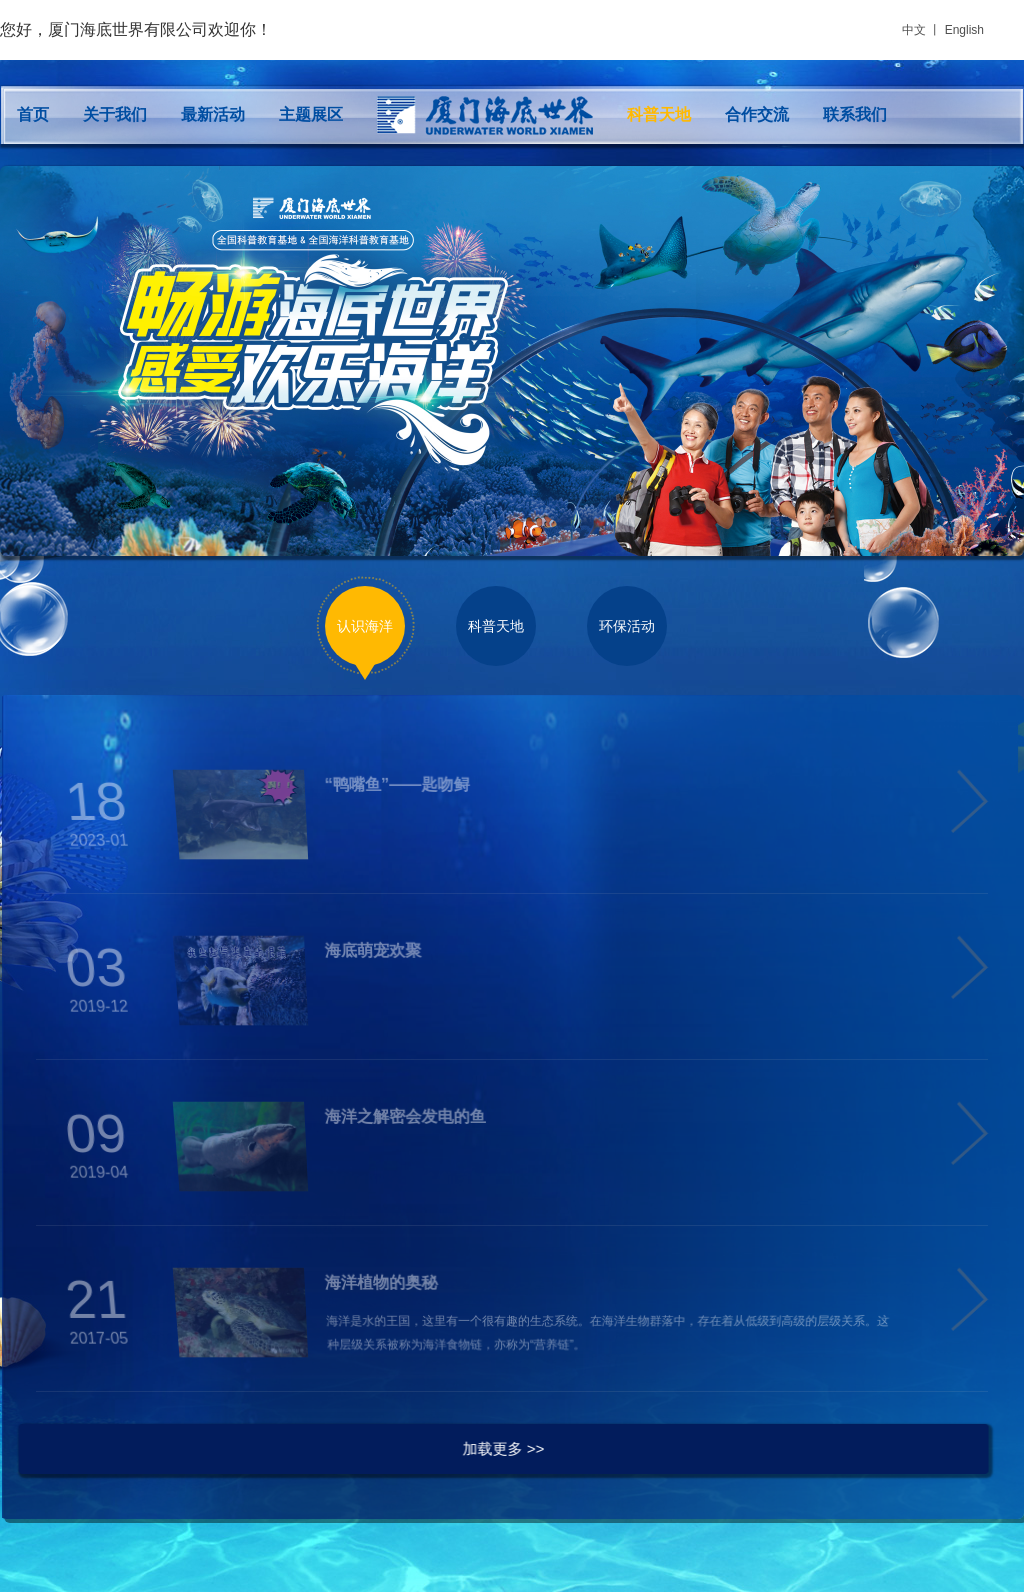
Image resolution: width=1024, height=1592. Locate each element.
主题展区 (311, 114)
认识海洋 (365, 626)
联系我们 (855, 114)
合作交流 (757, 114)
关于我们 (115, 114)
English (964, 30)
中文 (914, 30)
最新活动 (213, 114)
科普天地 (659, 114)
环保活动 (627, 626)
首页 (33, 114)
